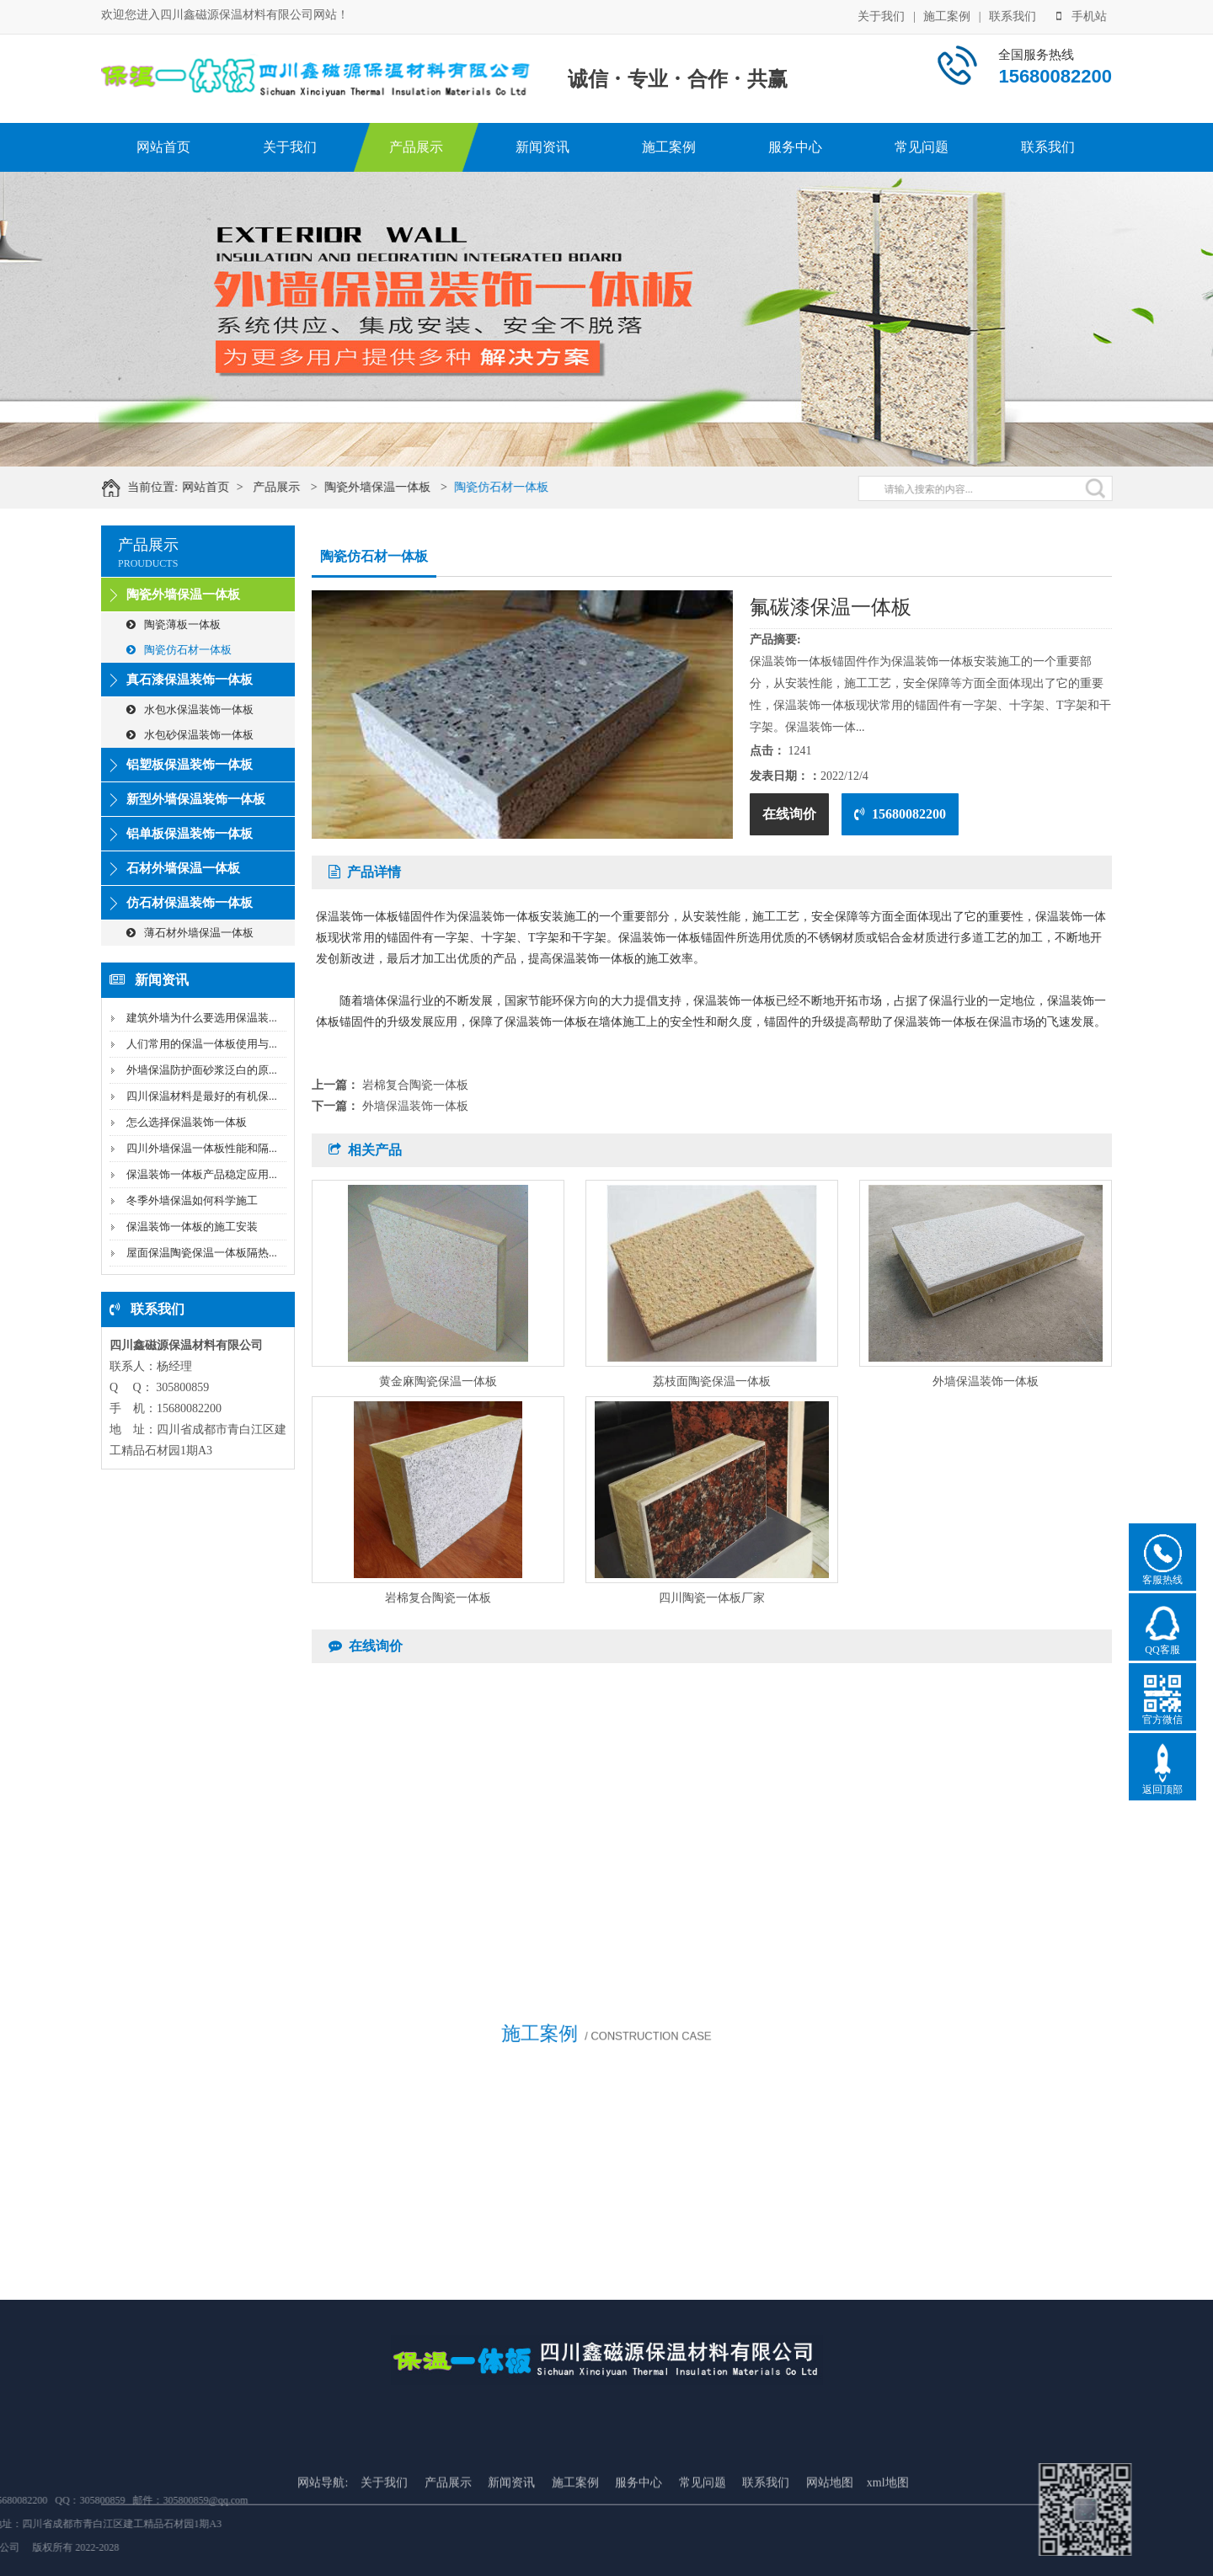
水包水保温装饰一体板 (190, 709)
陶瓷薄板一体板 (173, 624)
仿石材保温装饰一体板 (189, 902)
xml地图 (888, 2558)
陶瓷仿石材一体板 (521, 487)
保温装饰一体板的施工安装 (192, 1226)
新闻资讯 (542, 147)
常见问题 (921, 147)
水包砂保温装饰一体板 (190, 734)
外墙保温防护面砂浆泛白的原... (201, 1070)
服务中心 (795, 147)
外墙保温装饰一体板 (415, 1106)
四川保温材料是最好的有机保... (201, 1096)
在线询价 (789, 814)
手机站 (1081, 14)
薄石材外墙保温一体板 (190, 932)
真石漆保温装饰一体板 (189, 679)
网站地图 (829, 2558)
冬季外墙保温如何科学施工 (192, 1200)
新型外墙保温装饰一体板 (195, 799)
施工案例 (946, 14)
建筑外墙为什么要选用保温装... (201, 1017)
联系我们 (1012, 14)
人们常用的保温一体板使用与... (201, 1043)
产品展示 (416, 147)
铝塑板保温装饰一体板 (189, 764)
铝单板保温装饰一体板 (189, 833)
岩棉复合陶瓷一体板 (415, 1085)
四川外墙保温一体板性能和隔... (201, 1148)
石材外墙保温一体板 (183, 868)
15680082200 (900, 814)
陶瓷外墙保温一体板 (397, 487)
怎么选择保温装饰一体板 (186, 1122)
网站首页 (163, 147)
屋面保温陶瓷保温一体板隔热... (201, 1252)
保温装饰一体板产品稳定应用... (201, 1174)
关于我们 (881, 14)
